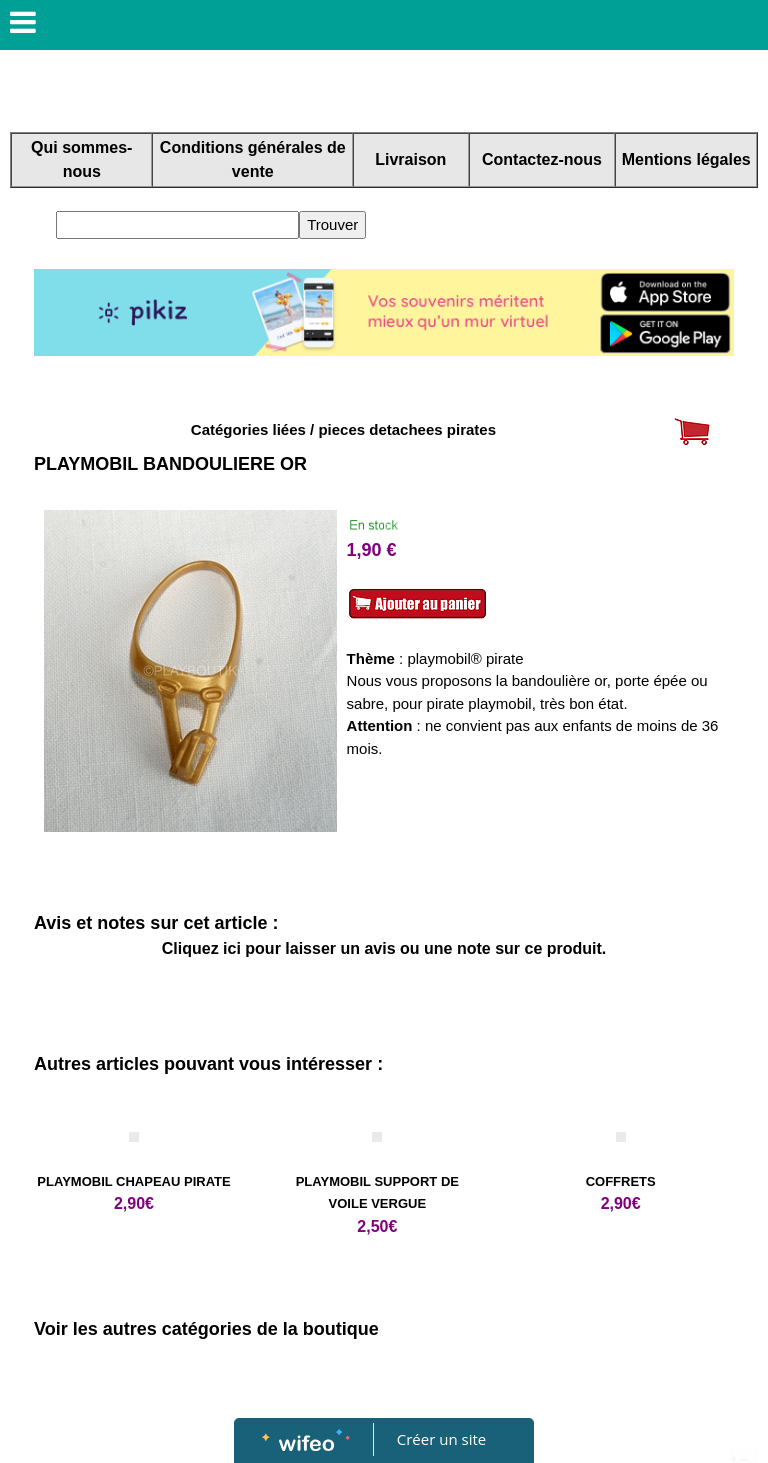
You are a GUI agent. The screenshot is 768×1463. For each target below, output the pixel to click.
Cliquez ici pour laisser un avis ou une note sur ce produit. (384, 948)
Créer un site (441, 1439)
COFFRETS (621, 1181)
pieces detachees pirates (407, 429)
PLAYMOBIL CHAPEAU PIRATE (133, 1181)
